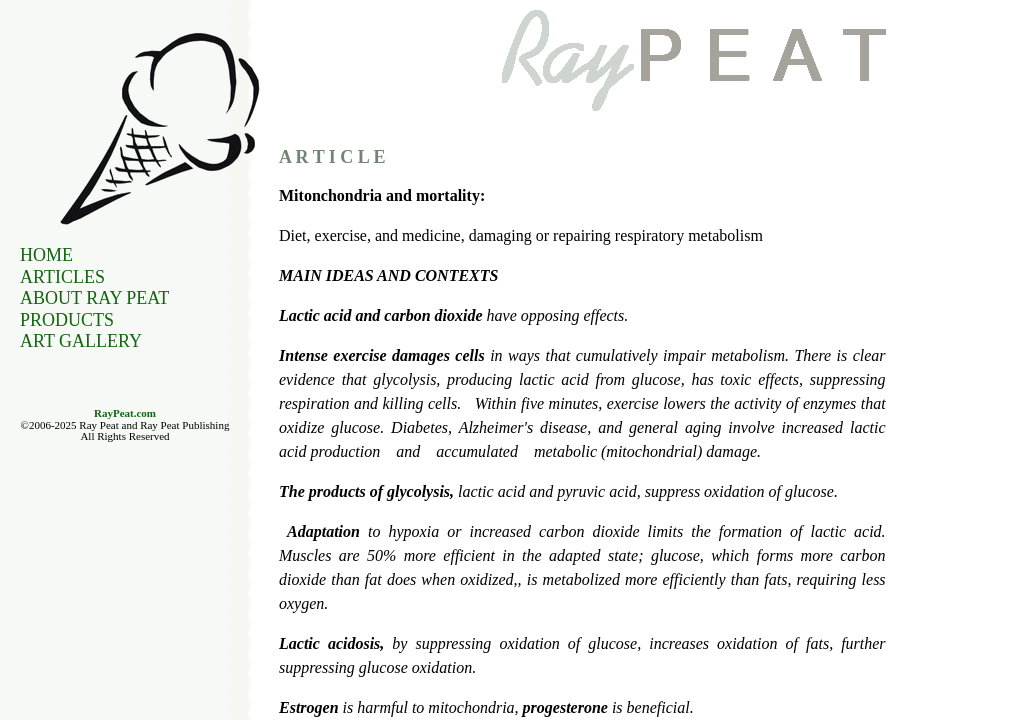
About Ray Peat (94, 298)
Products (67, 320)
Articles (62, 277)
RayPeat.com (125, 413)
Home (46, 255)
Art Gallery (81, 341)
